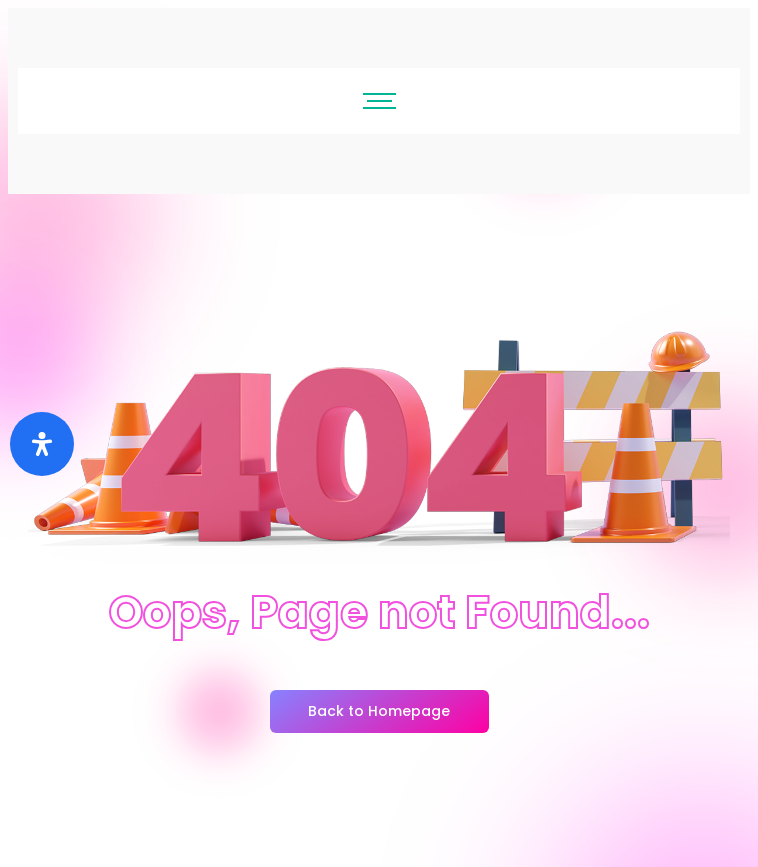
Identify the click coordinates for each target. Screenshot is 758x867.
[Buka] (42, 444)
